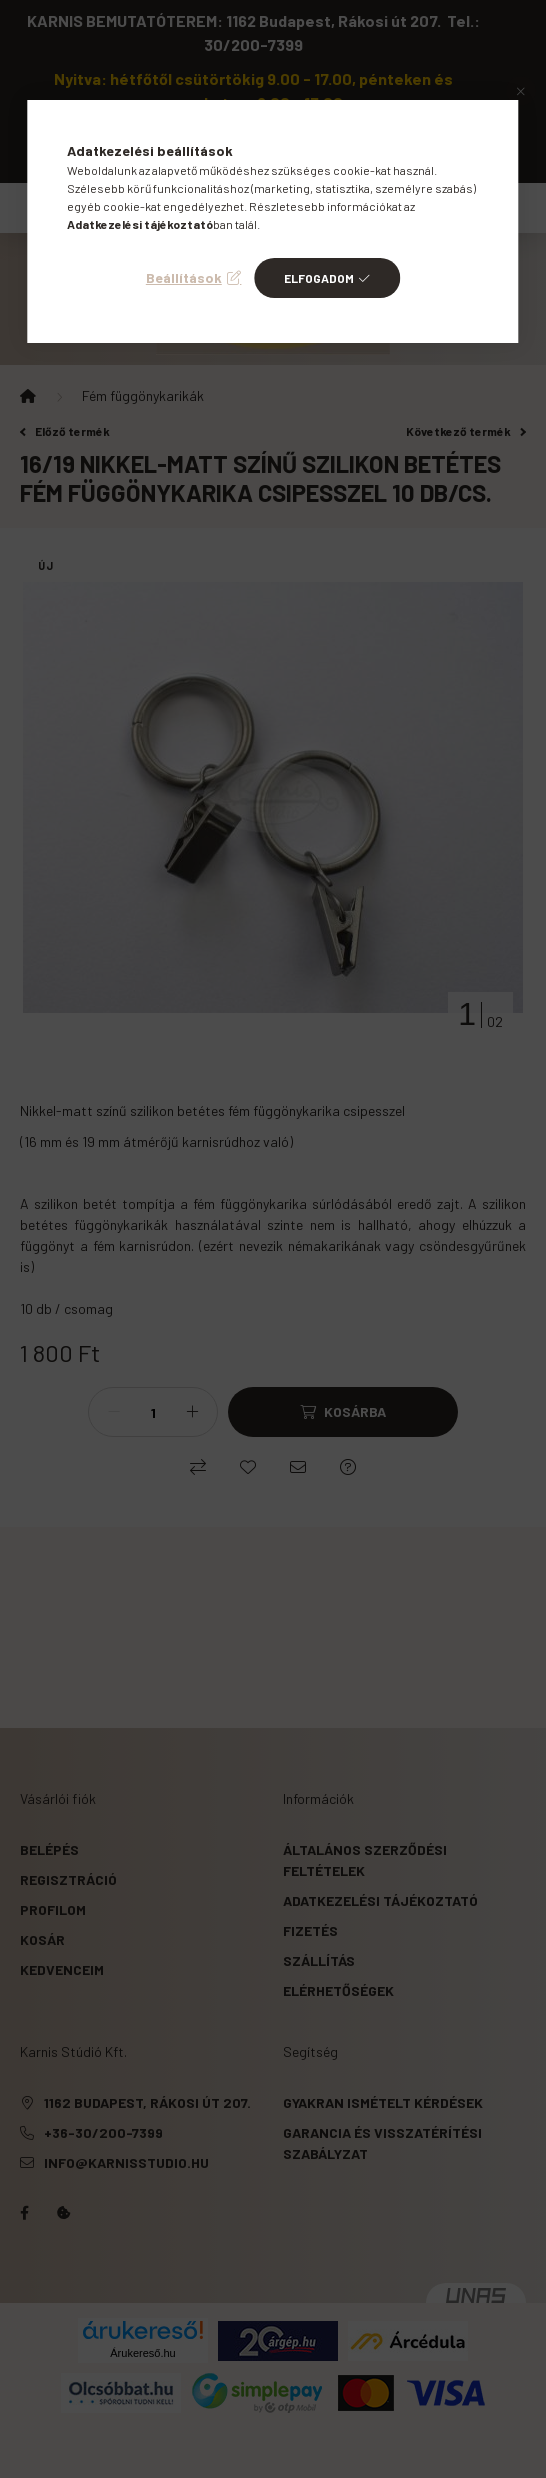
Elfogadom (319, 278)
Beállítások (184, 277)
